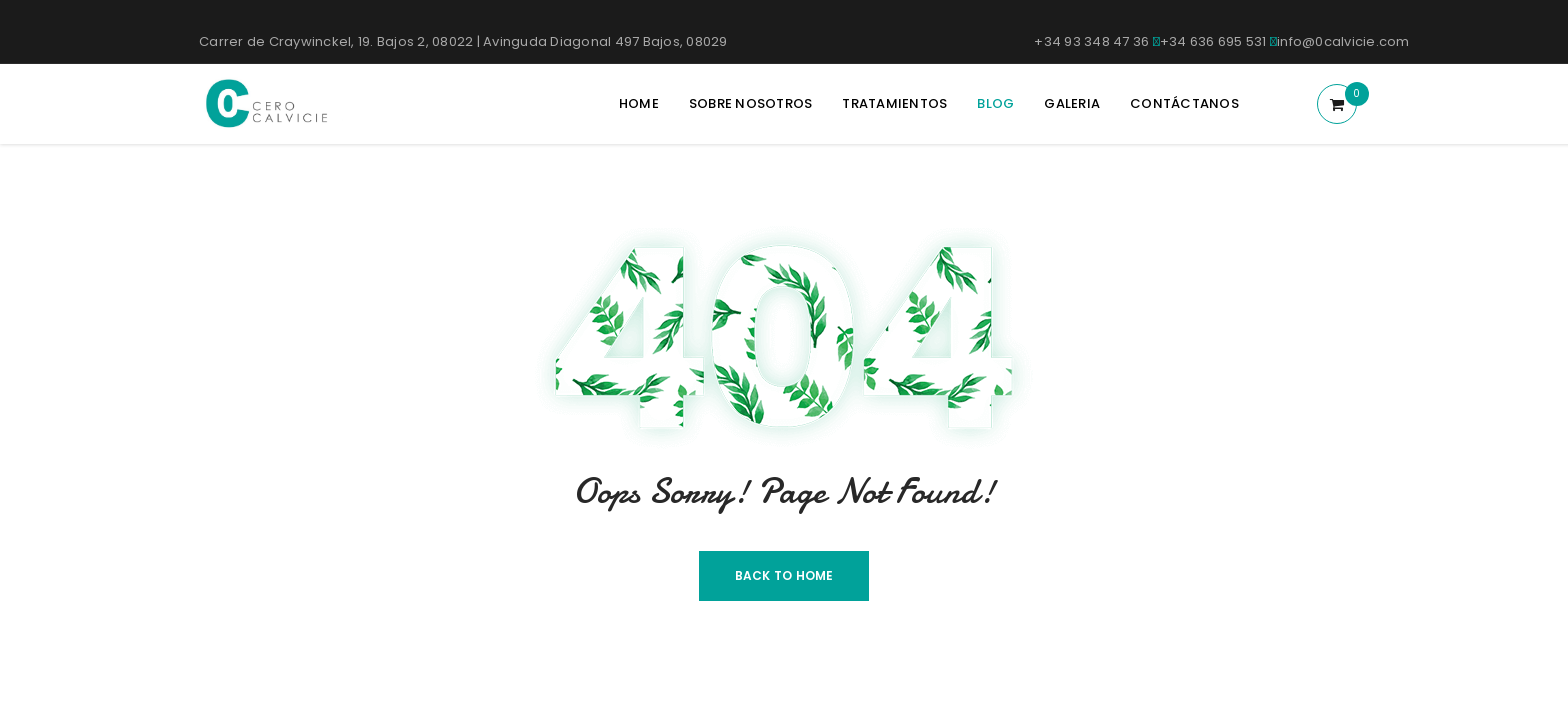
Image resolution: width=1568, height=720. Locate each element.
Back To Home (784, 575)
